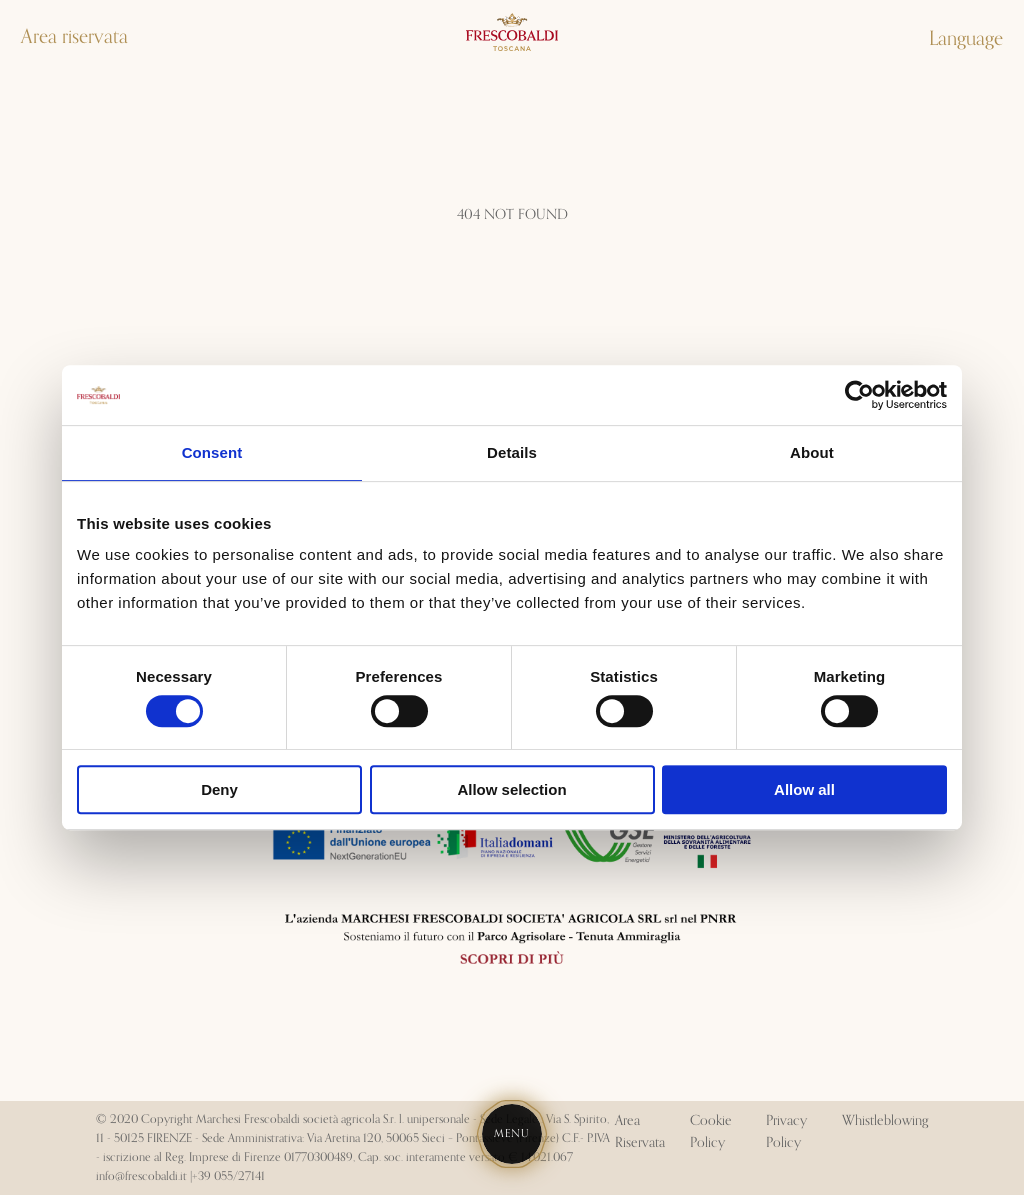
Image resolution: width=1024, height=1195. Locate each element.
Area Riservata (640, 1132)
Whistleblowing (885, 1121)
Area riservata (74, 37)
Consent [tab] (212, 452)
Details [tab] (512, 452)
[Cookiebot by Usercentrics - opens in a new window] (859, 395)
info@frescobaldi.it (141, 1176)
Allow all (804, 789)
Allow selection (511, 789)
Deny (219, 789)
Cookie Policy (711, 1132)
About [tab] (812, 452)
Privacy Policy (786, 1132)
